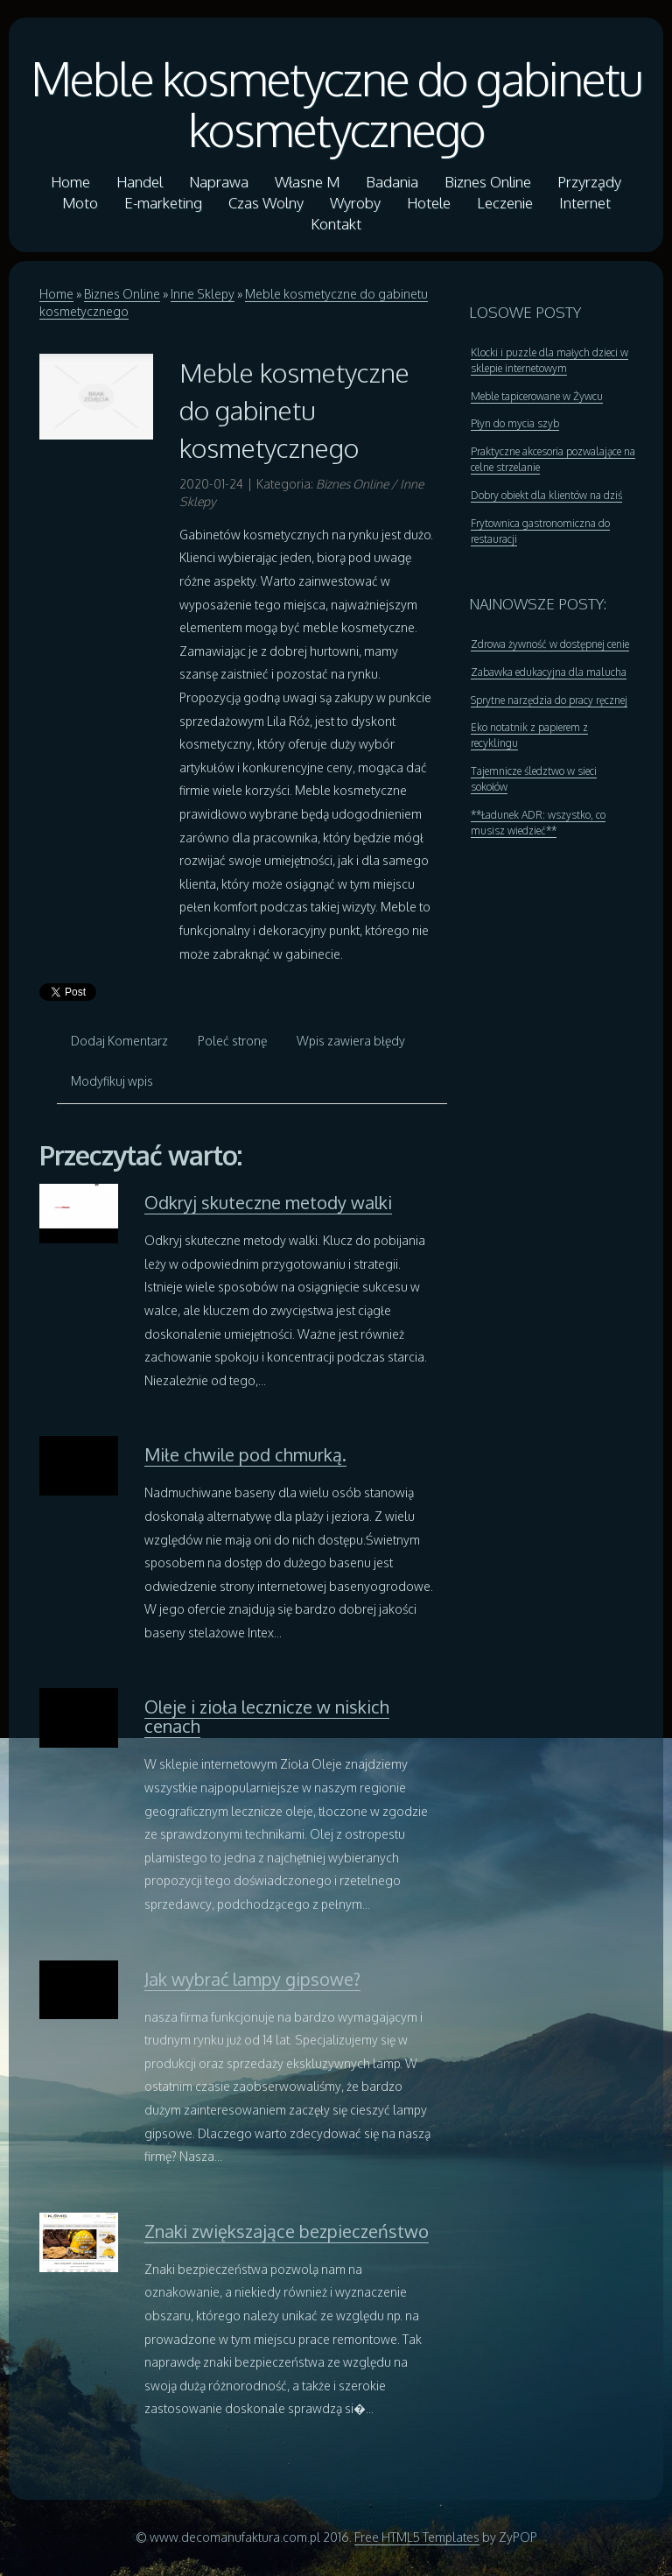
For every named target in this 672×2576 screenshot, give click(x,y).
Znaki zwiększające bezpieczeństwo (286, 2231)
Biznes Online (122, 293)
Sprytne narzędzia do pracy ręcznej (549, 700)
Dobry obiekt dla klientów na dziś (546, 495)
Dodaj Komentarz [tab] (119, 1040)
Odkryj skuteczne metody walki (268, 1202)
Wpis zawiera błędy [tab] (351, 1040)
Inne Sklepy (202, 293)
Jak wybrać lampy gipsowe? (252, 1978)
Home (56, 293)
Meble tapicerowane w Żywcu (537, 396)
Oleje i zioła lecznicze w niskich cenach (266, 1716)
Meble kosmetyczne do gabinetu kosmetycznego (336, 103)
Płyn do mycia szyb (515, 423)
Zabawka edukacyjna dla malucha (548, 672)
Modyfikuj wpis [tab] (112, 1080)
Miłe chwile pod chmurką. (245, 1454)
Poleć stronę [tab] (232, 1040)
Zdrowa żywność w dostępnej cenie (550, 644)
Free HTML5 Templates (417, 2537)
